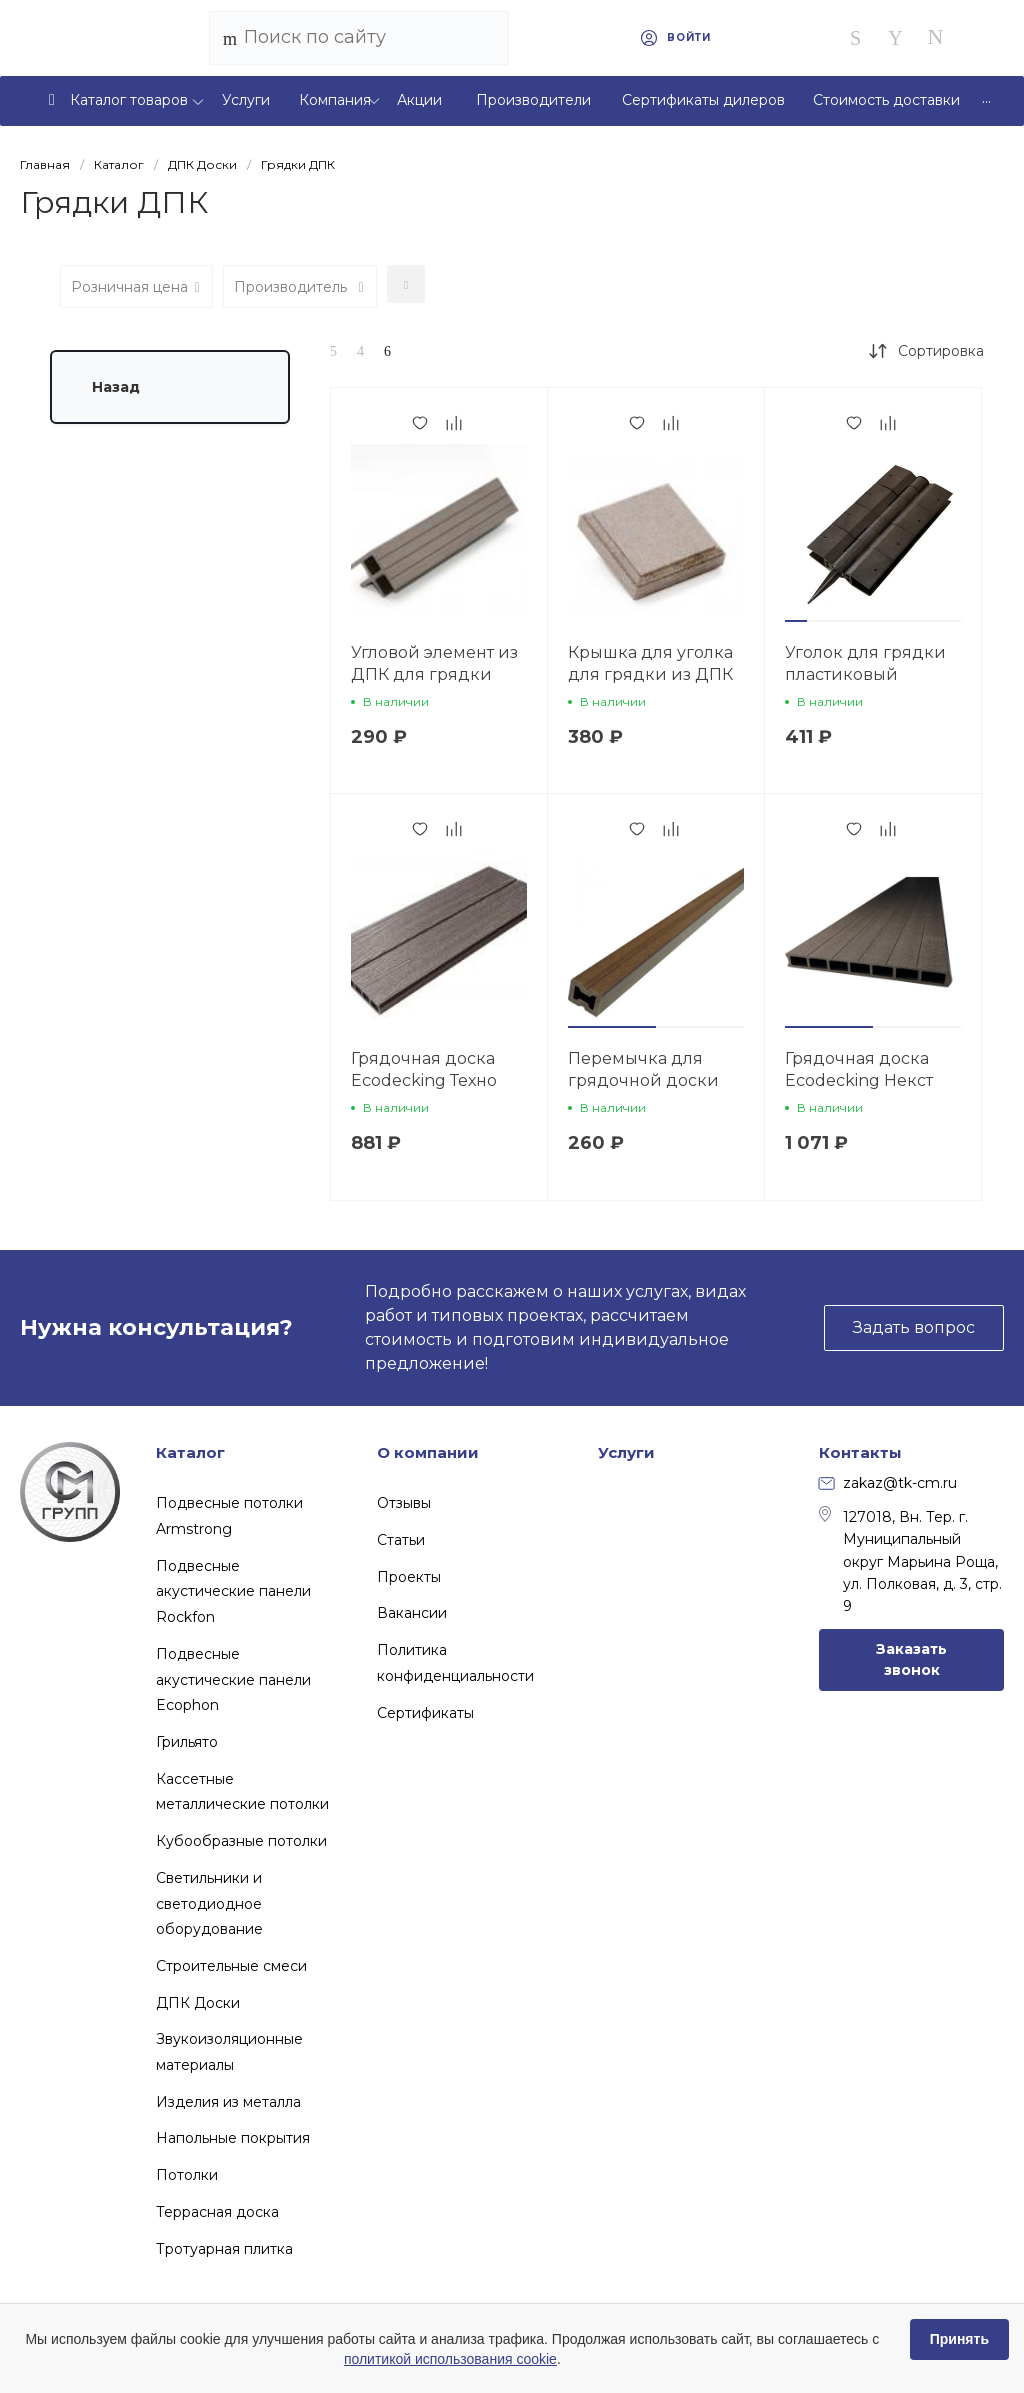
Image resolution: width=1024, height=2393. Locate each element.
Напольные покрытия (233, 2138)
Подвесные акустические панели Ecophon (233, 1679)
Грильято (187, 1742)
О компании (428, 1452)
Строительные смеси (231, 1966)
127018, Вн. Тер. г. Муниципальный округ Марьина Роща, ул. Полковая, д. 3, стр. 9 (910, 1561)
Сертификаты (425, 1713)
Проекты (409, 1577)
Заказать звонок (911, 1659)
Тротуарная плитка (224, 2249)
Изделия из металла (228, 2102)
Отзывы (404, 1503)
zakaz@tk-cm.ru (888, 1483)
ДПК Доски (198, 2003)
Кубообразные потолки (241, 1841)
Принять (959, 2339)
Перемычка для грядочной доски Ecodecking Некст (643, 1080)
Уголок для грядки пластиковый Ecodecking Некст (865, 674)
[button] (796, 621)
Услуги (626, 1452)
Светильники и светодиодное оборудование (209, 1903)
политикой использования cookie (450, 2359)
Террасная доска (217, 2212)
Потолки (187, 2175)
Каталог (190, 1452)
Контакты (860, 1452)
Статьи (401, 1540)
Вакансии (412, 1613)
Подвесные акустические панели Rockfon (233, 1591)
